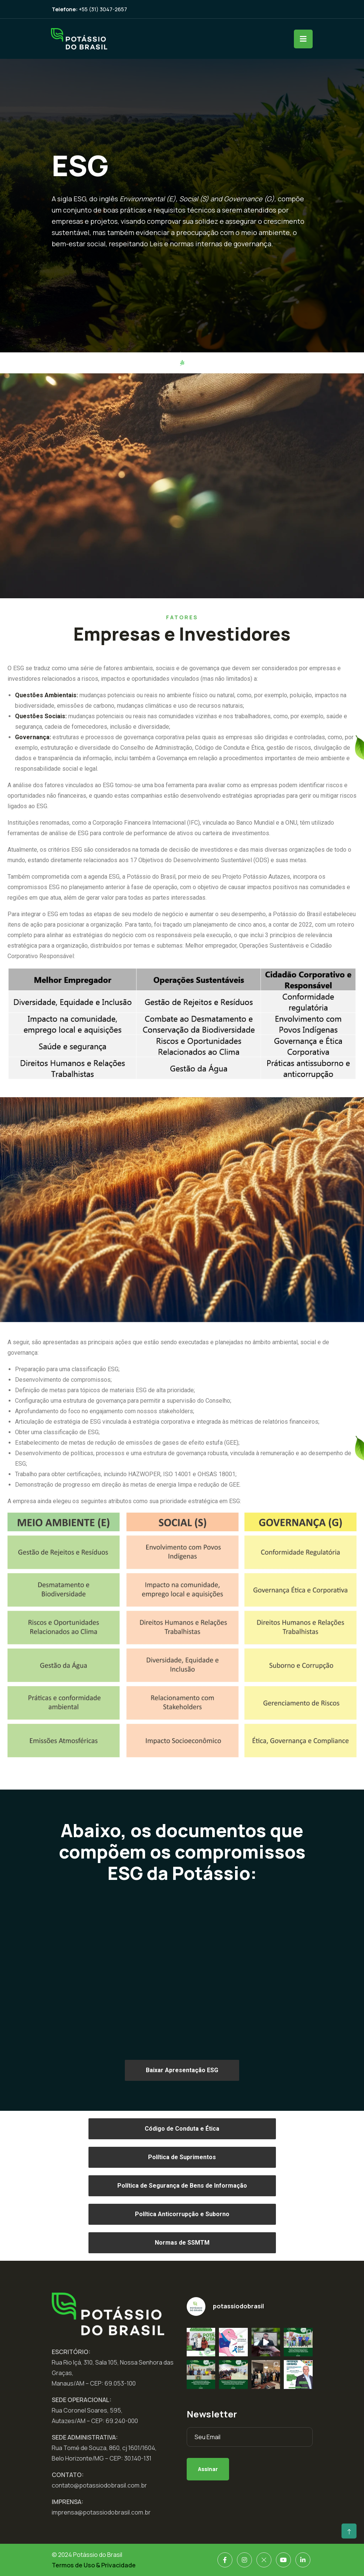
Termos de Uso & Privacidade (94, 2565)
